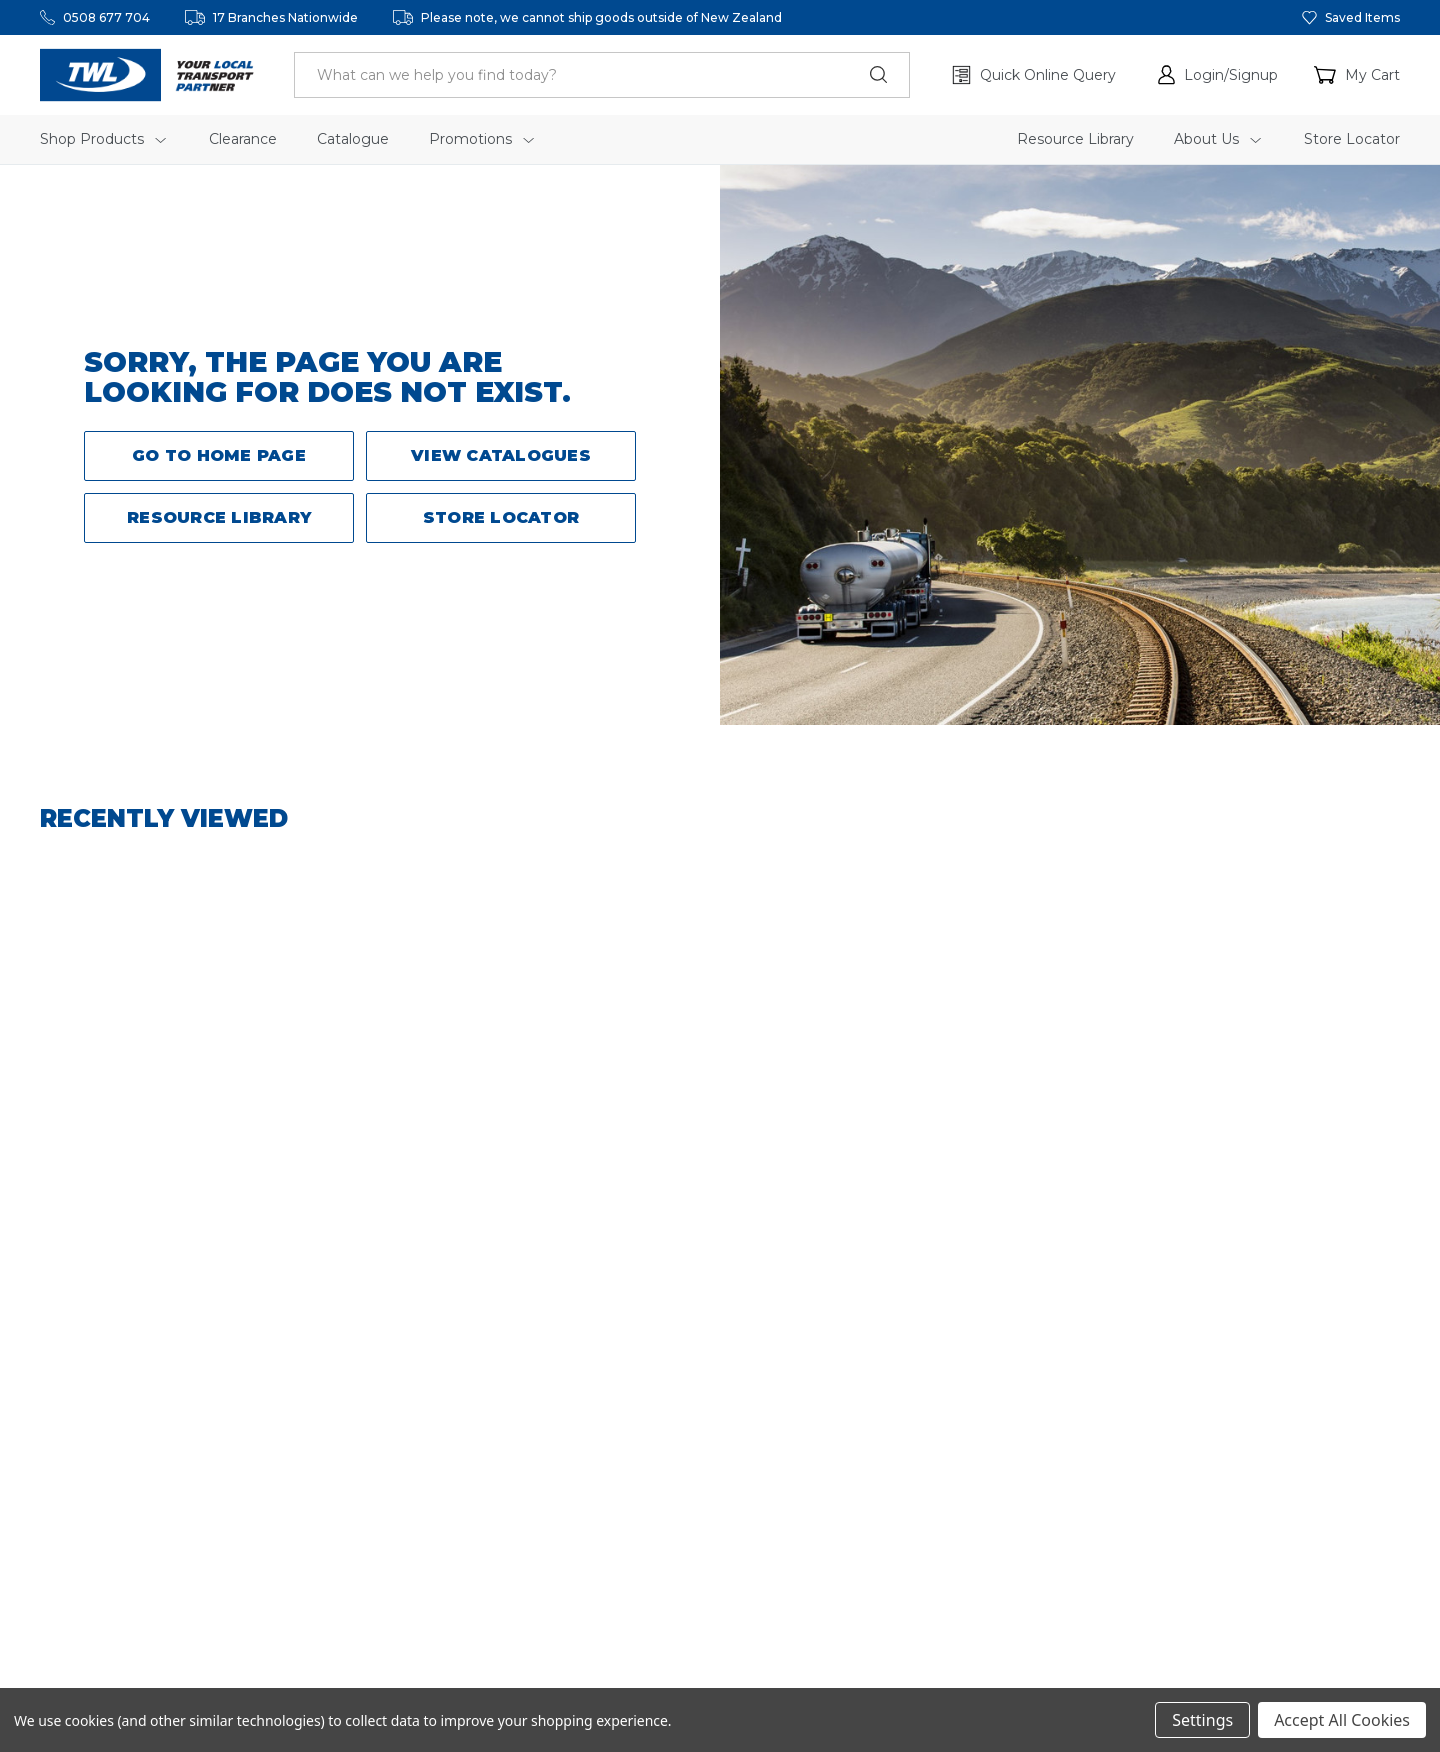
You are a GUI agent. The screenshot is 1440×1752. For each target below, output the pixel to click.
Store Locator (1352, 139)
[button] (1218, 75)
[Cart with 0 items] (1357, 75)
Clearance (243, 139)
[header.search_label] (602, 75)
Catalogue (353, 139)
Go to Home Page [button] (219, 455)
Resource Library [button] (219, 517)
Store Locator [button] (501, 517)
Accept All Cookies (1342, 1720)
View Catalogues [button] (501, 455)
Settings (1202, 1720)
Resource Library (1075, 139)
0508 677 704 (106, 17)
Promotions (481, 139)
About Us (1217, 139)
